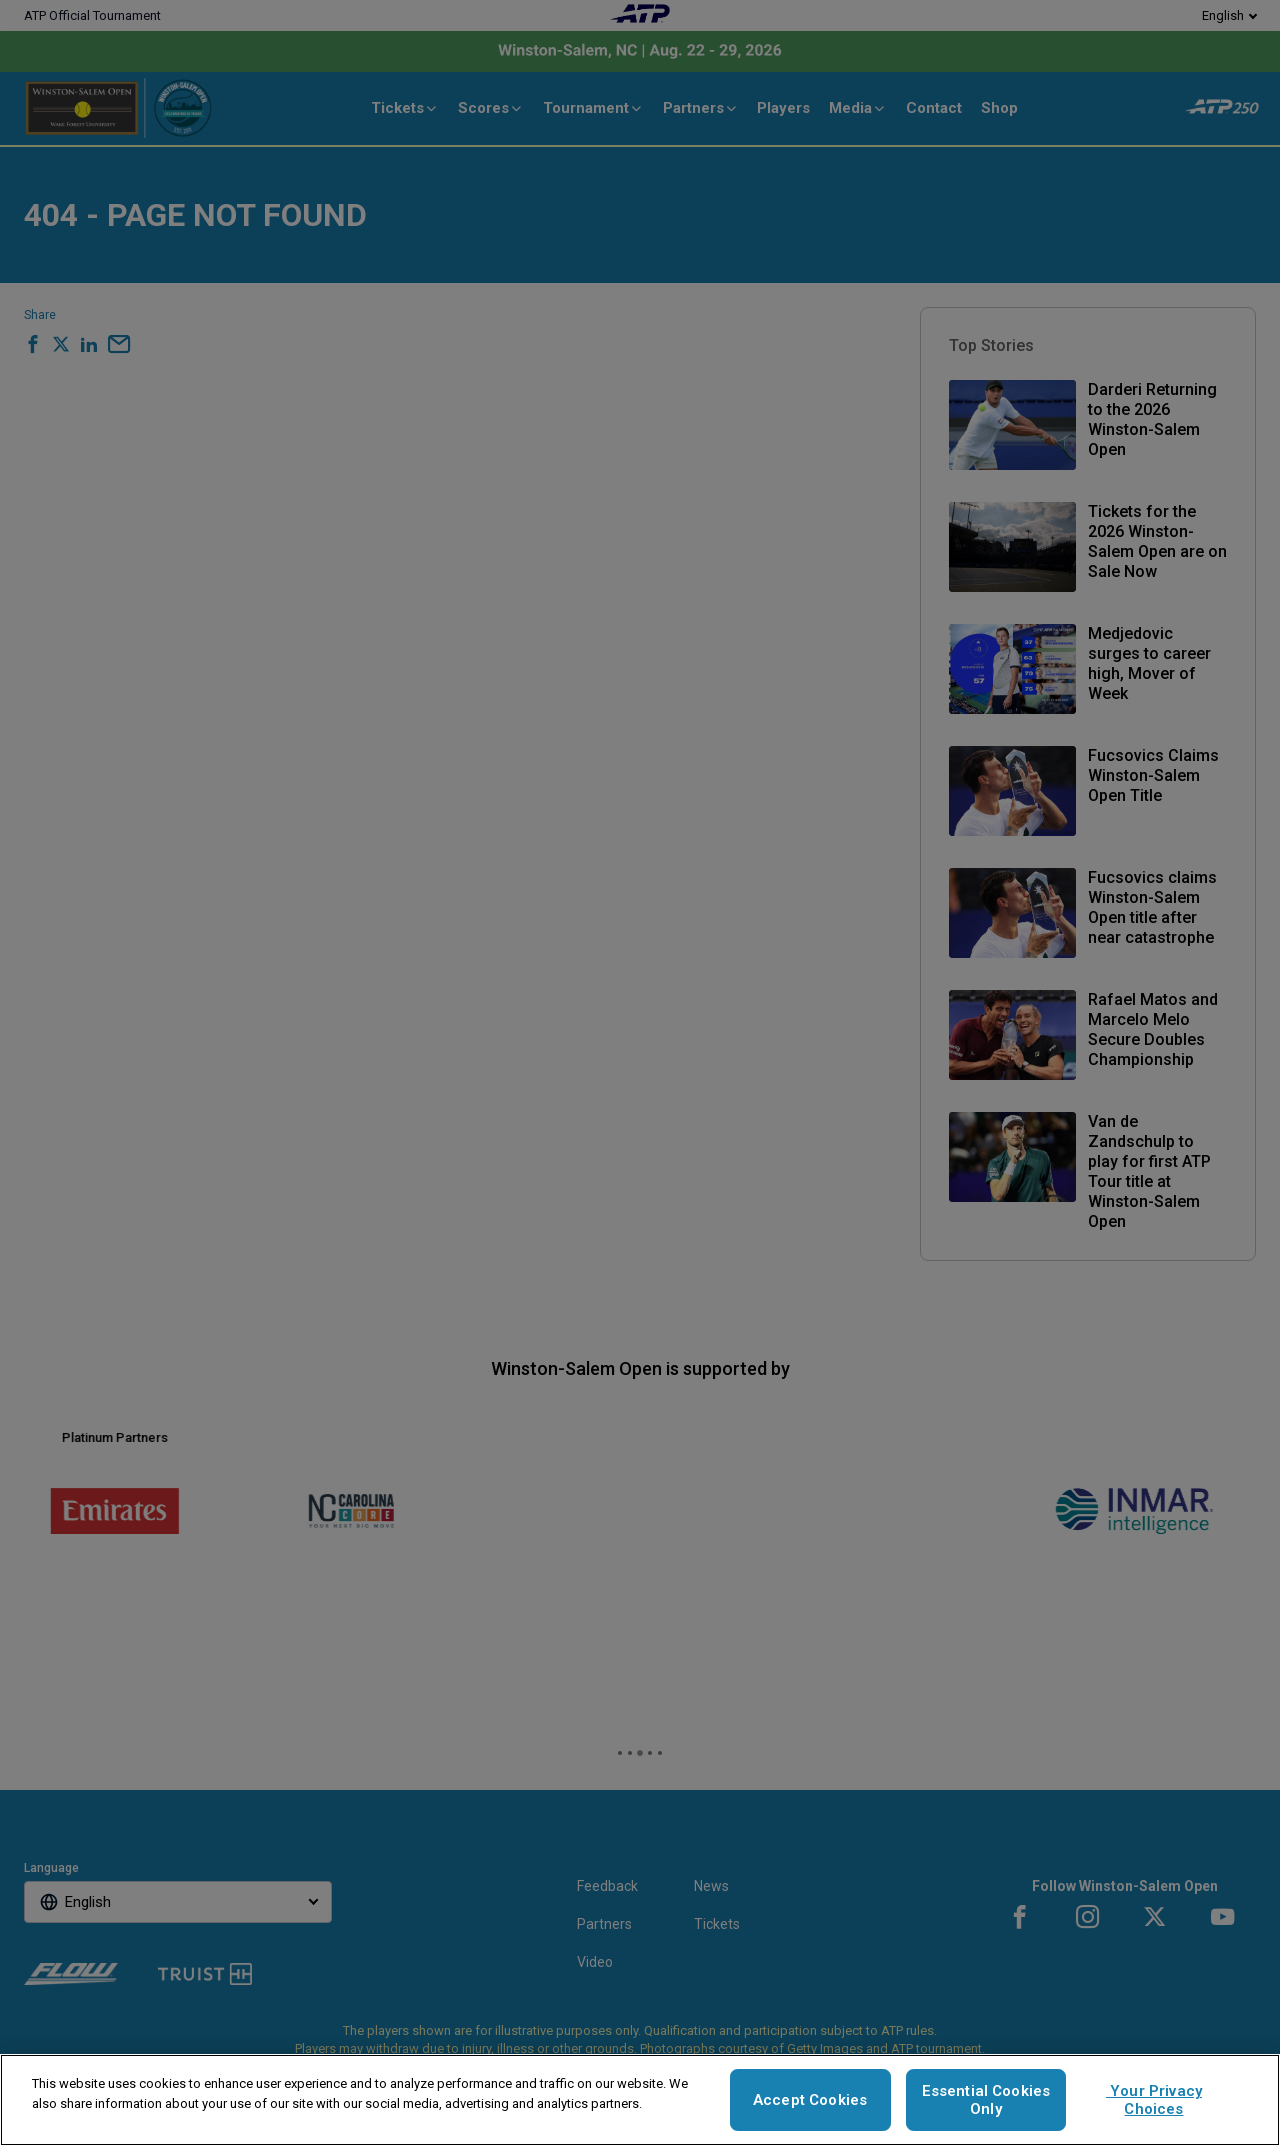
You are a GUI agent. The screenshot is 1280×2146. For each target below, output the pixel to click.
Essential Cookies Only (986, 2100)
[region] (640, 2100)
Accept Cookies (810, 2100)
